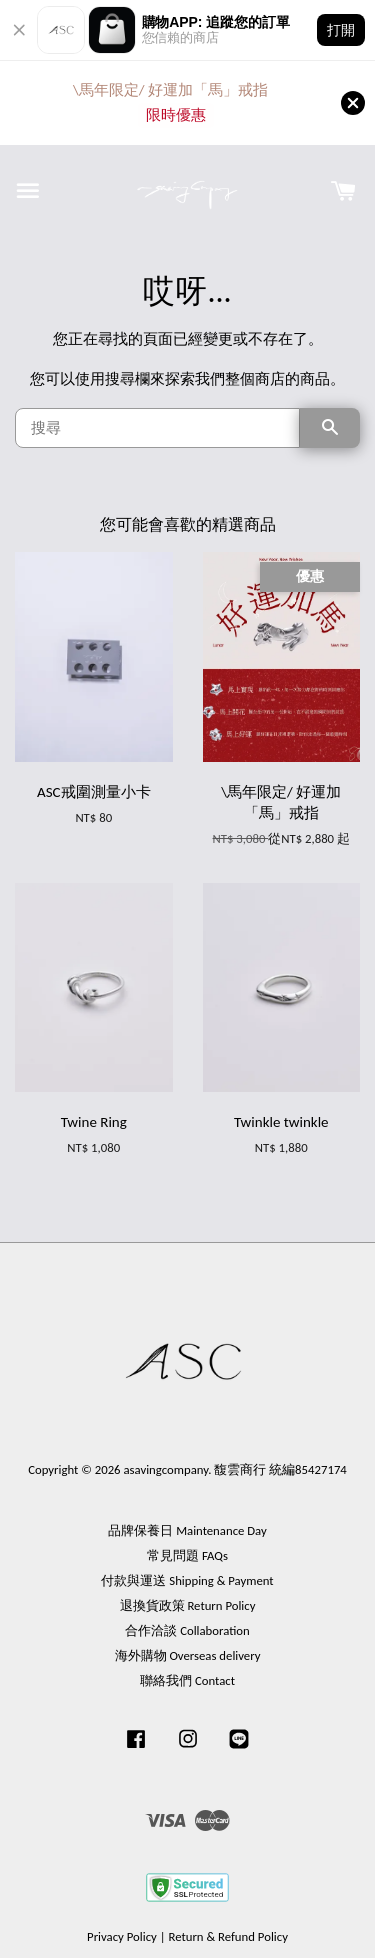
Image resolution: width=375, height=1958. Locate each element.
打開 (341, 30)
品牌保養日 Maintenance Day (187, 1530)
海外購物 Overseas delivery (188, 1655)
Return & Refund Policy (227, 1936)
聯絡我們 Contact (187, 1680)
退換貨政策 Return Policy (188, 1605)
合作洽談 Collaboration (187, 1630)
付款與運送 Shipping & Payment (187, 1580)
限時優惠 (176, 115)
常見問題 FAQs (187, 1555)
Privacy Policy (122, 1936)
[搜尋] (157, 428)
